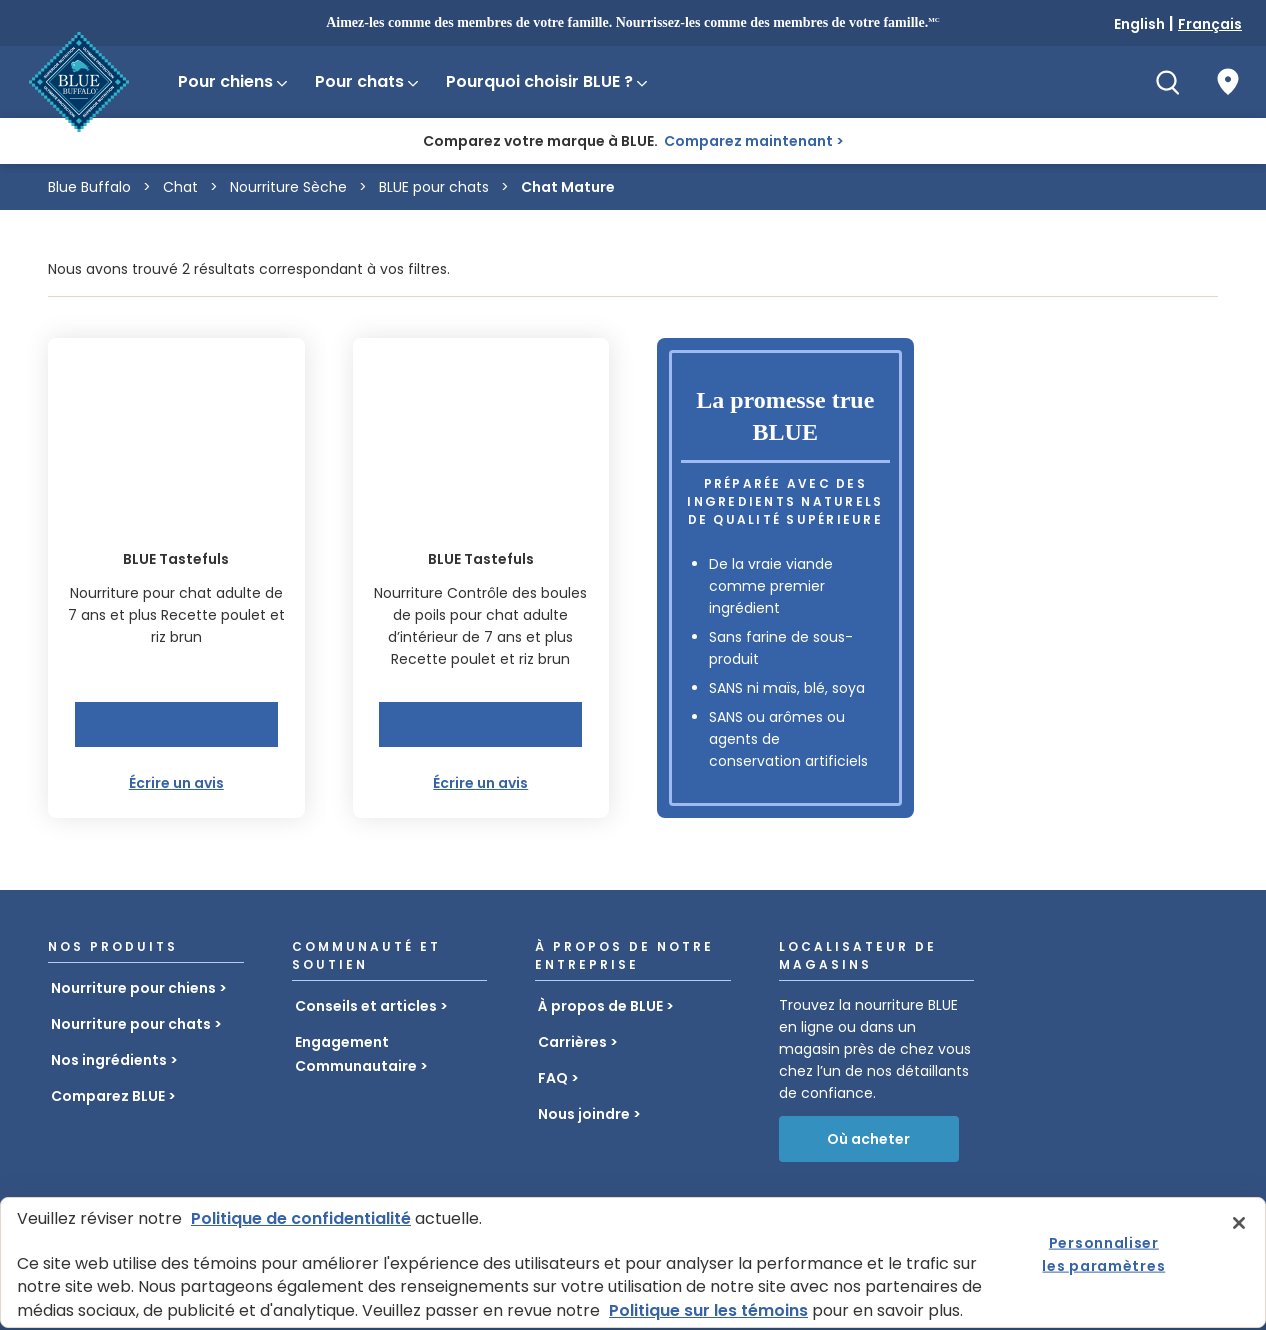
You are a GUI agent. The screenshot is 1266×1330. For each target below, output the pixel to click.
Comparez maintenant (748, 141)
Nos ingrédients (109, 1060)
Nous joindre (584, 1114)
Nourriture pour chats (131, 1024)
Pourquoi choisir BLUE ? (548, 81)
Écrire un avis (176, 783)
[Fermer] (1239, 1223)
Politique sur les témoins (708, 1310)
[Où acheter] (1228, 82)
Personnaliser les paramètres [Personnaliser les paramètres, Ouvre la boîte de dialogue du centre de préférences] (1103, 1254)
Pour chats (368, 81)
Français (1210, 24)
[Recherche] (1168, 82)
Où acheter (868, 1139)
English (1139, 24)
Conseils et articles (366, 1006)
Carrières (572, 1042)
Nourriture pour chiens (133, 988)
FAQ (553, 1078)
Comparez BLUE (108, 1096)
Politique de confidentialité (301, 1218)
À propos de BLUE (600, 1006)
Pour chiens (234, 81)
